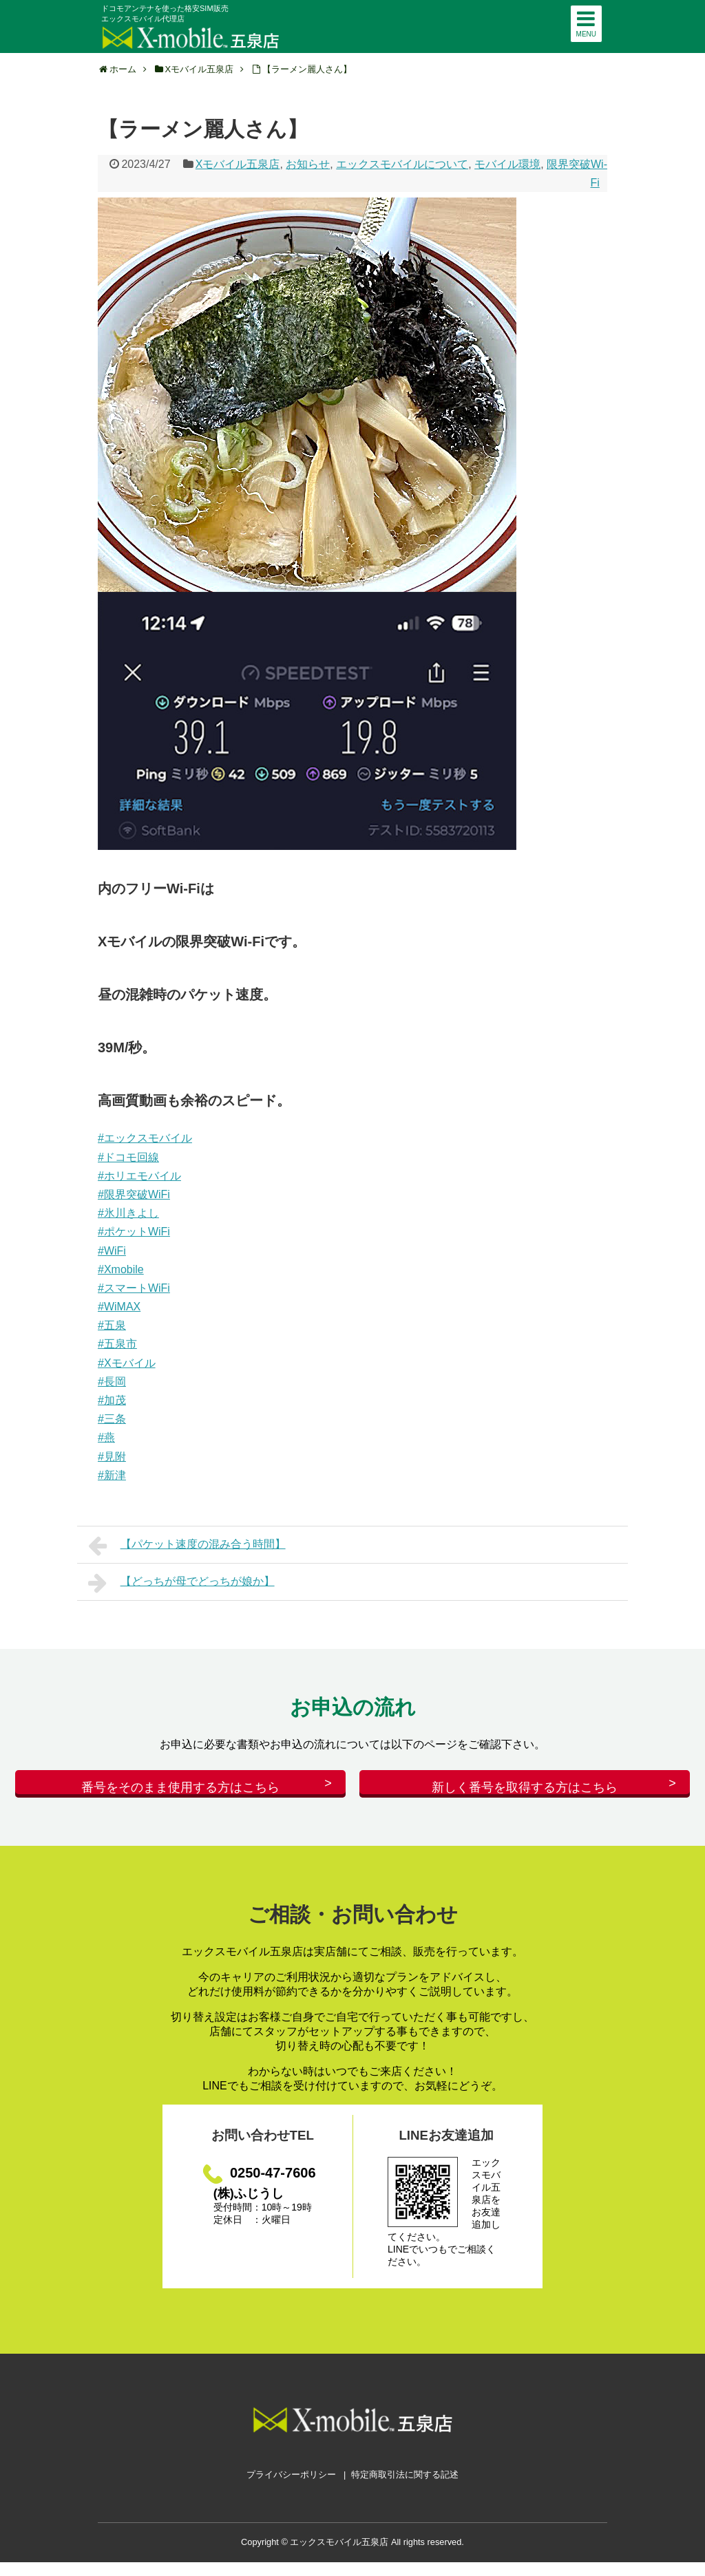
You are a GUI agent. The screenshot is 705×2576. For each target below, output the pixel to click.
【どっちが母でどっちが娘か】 (181, 1583)
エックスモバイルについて (402, 164)
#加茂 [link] (112, 1400)
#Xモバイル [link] (127, 1363)
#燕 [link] (106, 1437)
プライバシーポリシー (291, 2488)
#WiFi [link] (112, 1251)
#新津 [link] (112, 1475)
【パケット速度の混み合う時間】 (187, 1546)
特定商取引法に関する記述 (405, 2488)
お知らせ (308, 164)
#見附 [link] (112, 1456)
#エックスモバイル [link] (145, 1138)
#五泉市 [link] (117, 1344)
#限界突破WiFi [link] (134, 1194)
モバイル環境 (507, 164)
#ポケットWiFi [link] (134, 1231)
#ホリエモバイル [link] (139, 1176)
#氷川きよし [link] (128, 1213)
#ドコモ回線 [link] (128, 1157)
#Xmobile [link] (121, 1269)
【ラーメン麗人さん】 (307, 69)
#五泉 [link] (112, 1325)
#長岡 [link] (112, 1381)
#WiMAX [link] (119, 1306)
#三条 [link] (112, 1419)
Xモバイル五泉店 (238, 164)
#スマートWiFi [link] (134, 1288)
